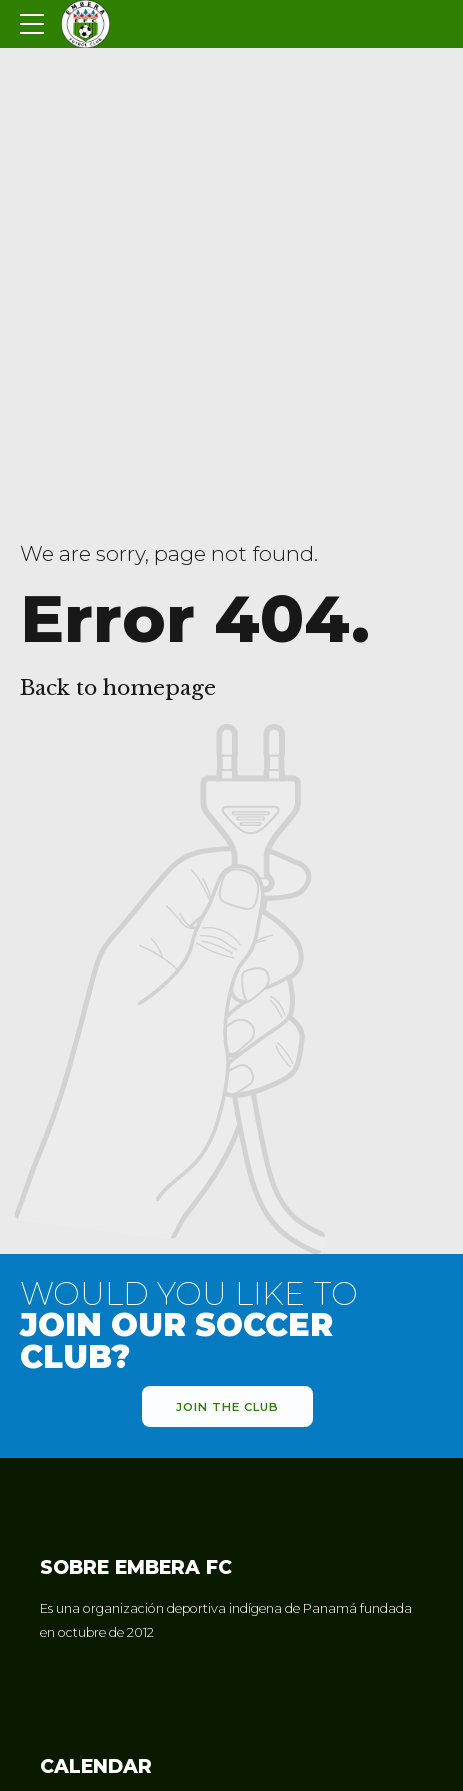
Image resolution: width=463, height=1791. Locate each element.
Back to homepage (118, 688)
